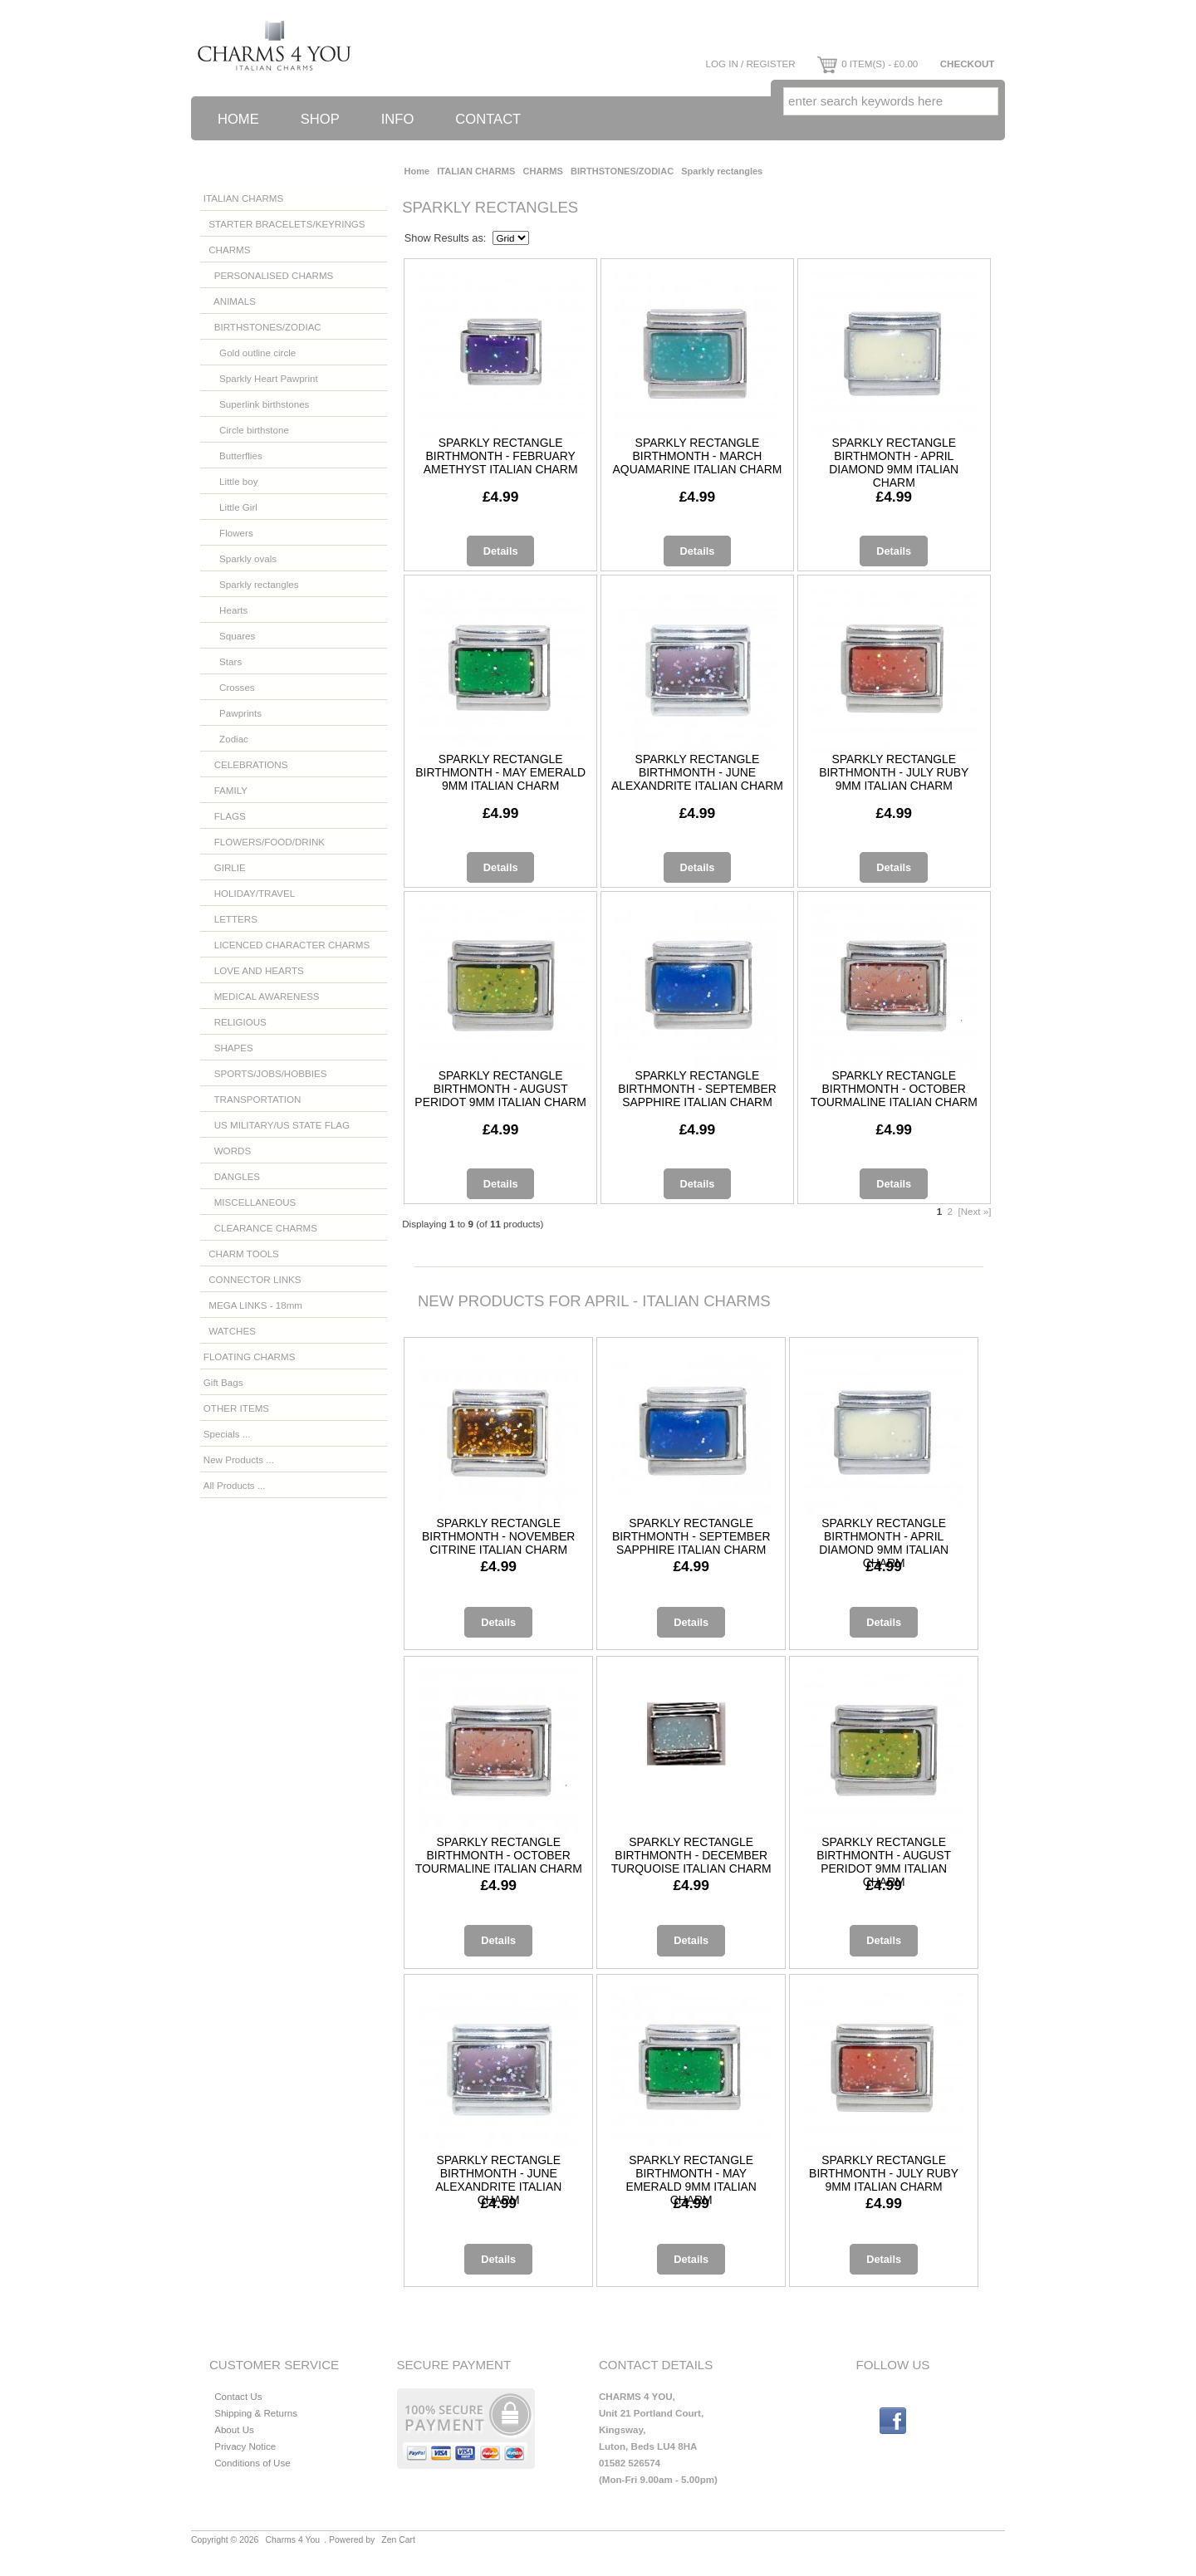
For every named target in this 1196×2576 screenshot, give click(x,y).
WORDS (227, 1150)
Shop (320, 119)
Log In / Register (750, 63)
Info (397, 119)
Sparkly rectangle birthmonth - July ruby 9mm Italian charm (893, 772)
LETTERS (230, 918)
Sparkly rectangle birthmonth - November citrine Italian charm (498, 1536)
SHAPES (228, 1047)
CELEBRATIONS (245, 764)
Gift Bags (223, 1382)
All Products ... (234, 1485)
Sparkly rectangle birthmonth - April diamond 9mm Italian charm (893, 462)
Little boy (230, 481)
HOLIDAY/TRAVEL (249, 893)
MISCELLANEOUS (249, 1202)
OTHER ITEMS (236, 1408)
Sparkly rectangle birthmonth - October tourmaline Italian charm (894, 1089)
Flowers (228, 532)
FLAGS (224, 816)
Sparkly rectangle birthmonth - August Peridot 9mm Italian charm (500, 1089)
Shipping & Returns (255, 2412)
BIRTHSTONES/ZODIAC (622, 171)
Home (238, 119)
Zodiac (225, 738)
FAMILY (225, 790)
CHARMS (543, 171)
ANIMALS (229, 301)
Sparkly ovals (240, 558)
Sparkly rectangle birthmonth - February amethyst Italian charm (501, 456)
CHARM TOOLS (241, 1253)
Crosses (229, 687)
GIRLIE (224, 867)
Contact (488, 119)
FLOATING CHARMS (249, 1356)
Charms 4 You (293, 2539)
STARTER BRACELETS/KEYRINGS (284, 223)
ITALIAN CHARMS (476, 171)
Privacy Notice (245, 2446)
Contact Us (238, 2396)
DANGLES (231, 1176)
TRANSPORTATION (252, 1099)
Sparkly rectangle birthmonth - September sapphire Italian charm (697, 1089)
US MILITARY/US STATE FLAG (276, 1124)
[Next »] (974, 1211)
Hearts (225, 610)
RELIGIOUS (235, 1021)
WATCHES (229, 1330)
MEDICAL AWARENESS (261, 996)
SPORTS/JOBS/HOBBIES (265, 1073)
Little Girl (230, 507)
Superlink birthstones (256, 404)
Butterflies (232, 455)
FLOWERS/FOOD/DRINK (264, 841)
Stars (222, 661)
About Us (234, 2429)
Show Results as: (445, 238)
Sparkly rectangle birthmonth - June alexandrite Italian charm (697, 772)
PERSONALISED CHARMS (268, 275)
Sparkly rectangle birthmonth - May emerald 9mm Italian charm (500, 772)
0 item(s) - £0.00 (867, 63)
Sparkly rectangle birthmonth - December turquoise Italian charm (691, 1855)
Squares (229, 635)
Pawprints (232, 713)
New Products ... (238, 1459)
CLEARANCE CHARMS (260, 1227)
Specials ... (227, 1433)
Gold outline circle (249, 352)
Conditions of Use (252, 2462)
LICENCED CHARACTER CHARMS (286, 944)
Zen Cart (398, 2539)
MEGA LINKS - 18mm (252, 1305)
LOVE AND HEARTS (253, 970)
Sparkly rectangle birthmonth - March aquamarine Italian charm (697, 456)
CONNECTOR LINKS (252, 1279)
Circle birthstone (246, 429)
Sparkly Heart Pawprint (260, 378)
